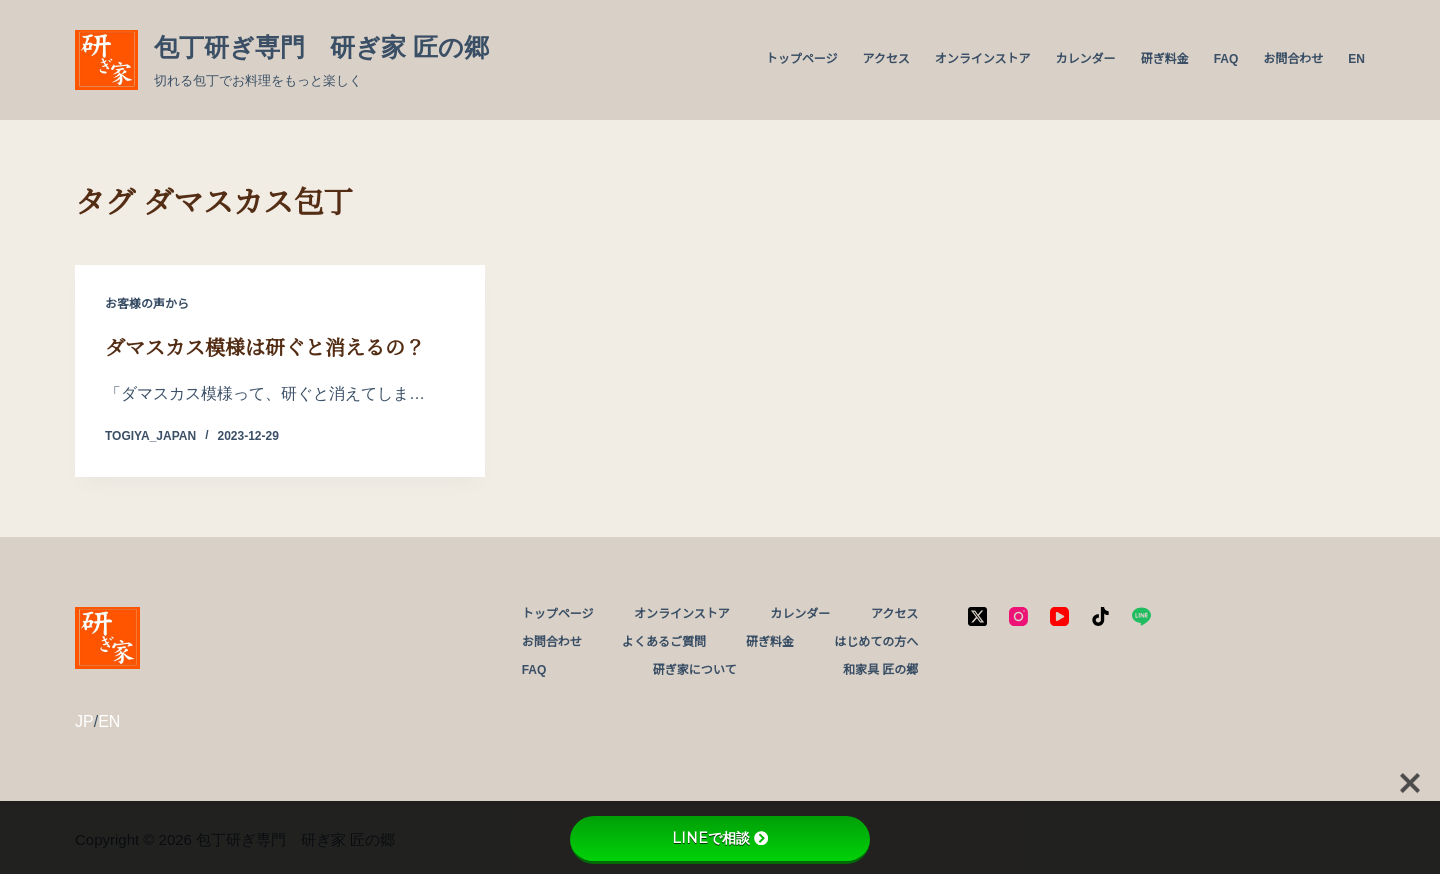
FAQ (1226, 59)
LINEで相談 (720, 838)
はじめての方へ (876, 642)
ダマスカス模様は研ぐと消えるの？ (265, 348)
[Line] (1141, 616)
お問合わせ (1293, 59)
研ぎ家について (695, 670)
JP (84, 721)
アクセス (885, 59)
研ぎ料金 (1165, 59)
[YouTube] (1059, 616)
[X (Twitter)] (977, 616)
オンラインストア (983, 59)
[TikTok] (1100, 616)
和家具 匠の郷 (880, 670)
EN (1356, 59)
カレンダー (1086, 59)
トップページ (802, 59)
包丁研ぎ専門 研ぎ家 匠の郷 (321, 47)
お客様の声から (147, 304)
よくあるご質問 (664, 642)
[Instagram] (1018, 616)
